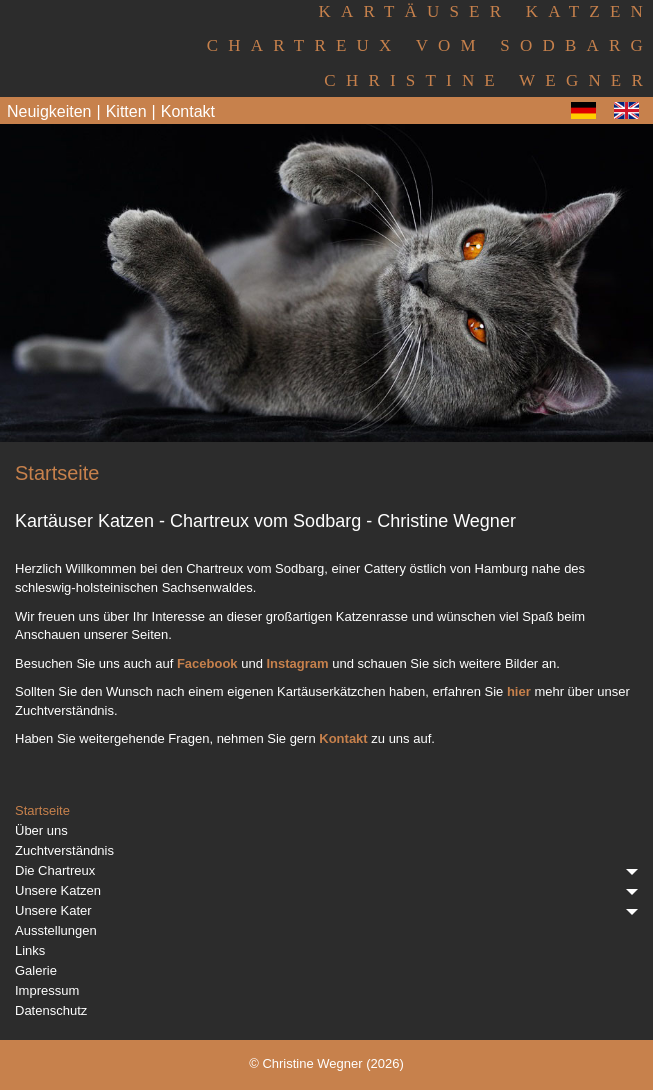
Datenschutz (51, 1010)
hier (519, 691)
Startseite (42, 810)
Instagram (298, 663)
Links (30, 950)
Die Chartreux (326, 870)
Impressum (47, 990)
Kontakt (188, 111)
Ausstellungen (56, 930)
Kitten (126, 111)
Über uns (41, 830)
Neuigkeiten (49, 111)
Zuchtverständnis (64, 850)
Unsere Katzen (326, 890)
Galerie (36, 970)
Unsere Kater (326, 910)
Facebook (207, 663)
